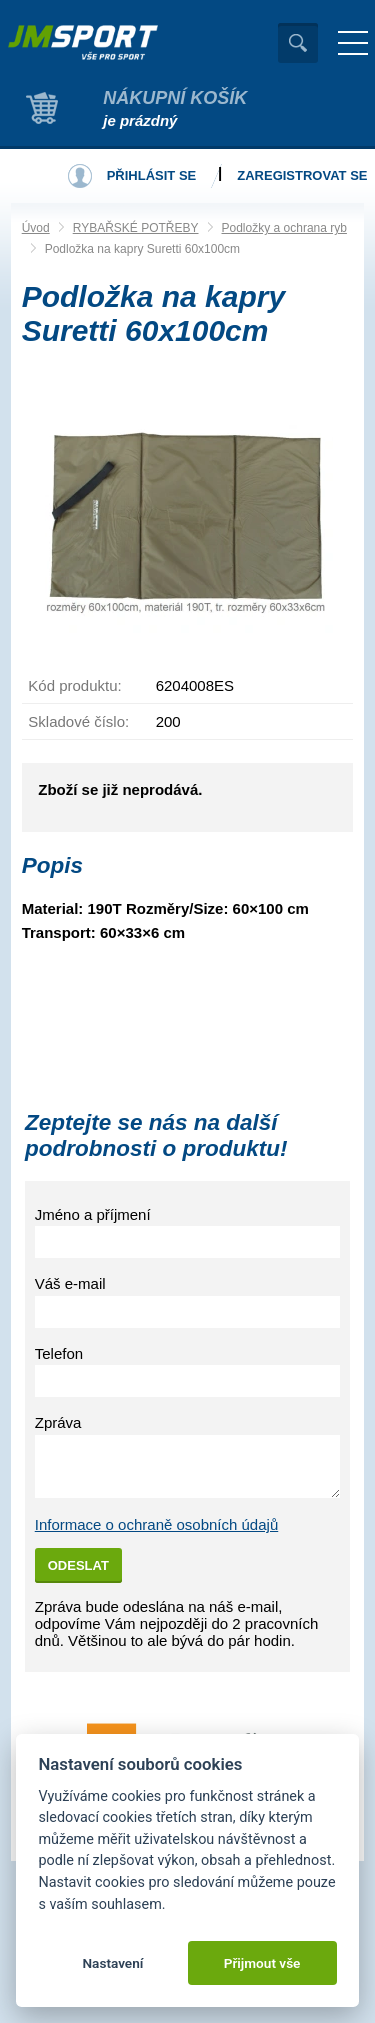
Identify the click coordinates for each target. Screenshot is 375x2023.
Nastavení (112, 1963)
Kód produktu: (74, 685)
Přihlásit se (152, 175)
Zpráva (58, 1422)
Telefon (59, 1353)
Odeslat (78, 1565)
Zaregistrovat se (302, 175)
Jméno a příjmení (93, 1214)
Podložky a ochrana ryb (284, 228)
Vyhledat (298, 43)
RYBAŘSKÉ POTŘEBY (136, 228)
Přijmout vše (262, 1963)
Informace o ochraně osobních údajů (157, 1524)
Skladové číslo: (78, 721)
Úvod (36, 228)
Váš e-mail (70, 1283)
